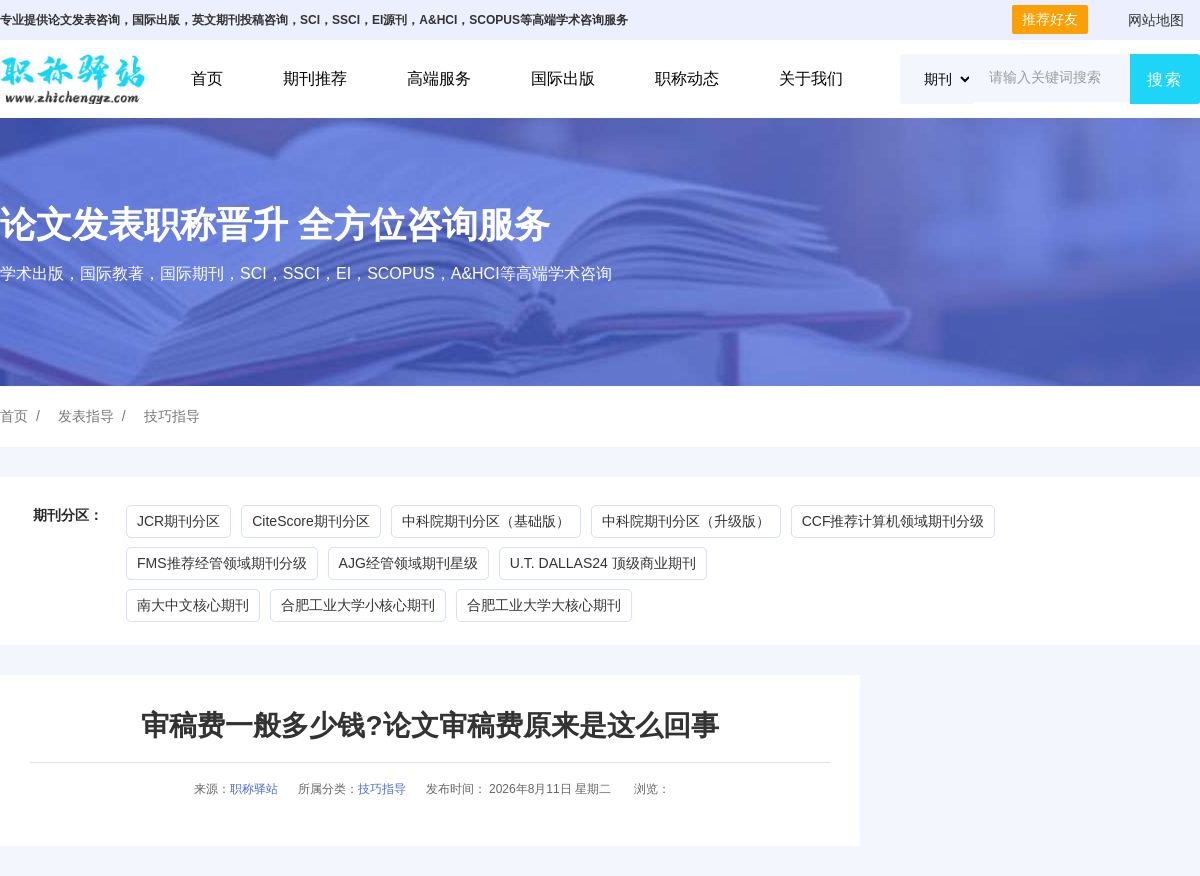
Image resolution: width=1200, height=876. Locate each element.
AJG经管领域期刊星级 (408, 563)
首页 (207, 78)
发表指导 (86, 416)
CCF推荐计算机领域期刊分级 (893, 521)
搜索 (1165, 79)
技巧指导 (172, 416)
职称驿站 (254, 789)
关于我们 (811, 78)
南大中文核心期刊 (193, 605)
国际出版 (563, 78)
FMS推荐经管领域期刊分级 (222, 563)
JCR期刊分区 (178, 521)
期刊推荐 (315, 78)
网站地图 (1156, 20)
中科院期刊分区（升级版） (686, 521)
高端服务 (439, 78)
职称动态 (687, 78)
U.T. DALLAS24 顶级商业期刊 (603, 563)
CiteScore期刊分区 (310, 521)
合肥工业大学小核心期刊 (358, 605)
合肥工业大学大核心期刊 (544, 605)
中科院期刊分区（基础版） (486, 521)
